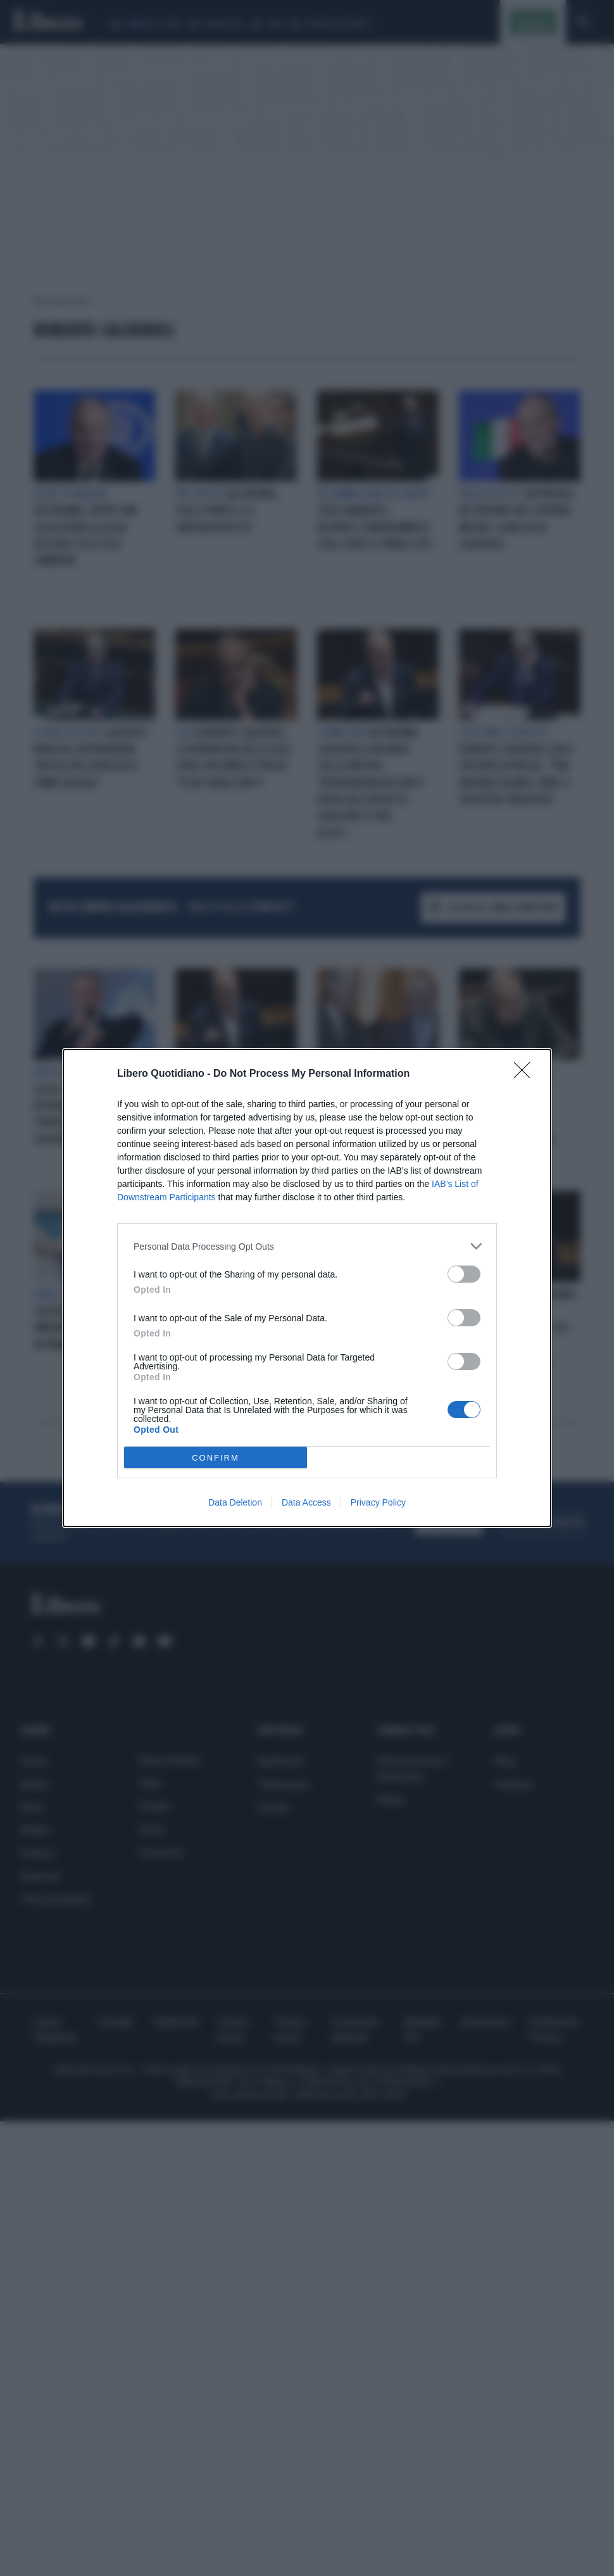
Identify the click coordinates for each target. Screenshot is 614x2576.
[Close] (526, 1074)
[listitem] (307, 1246)
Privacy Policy (378, 1502)
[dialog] (307, 1288)
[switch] (464, 1274)
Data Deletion (235, 1502)
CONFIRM (215, 1457)
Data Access (306, 1502)
